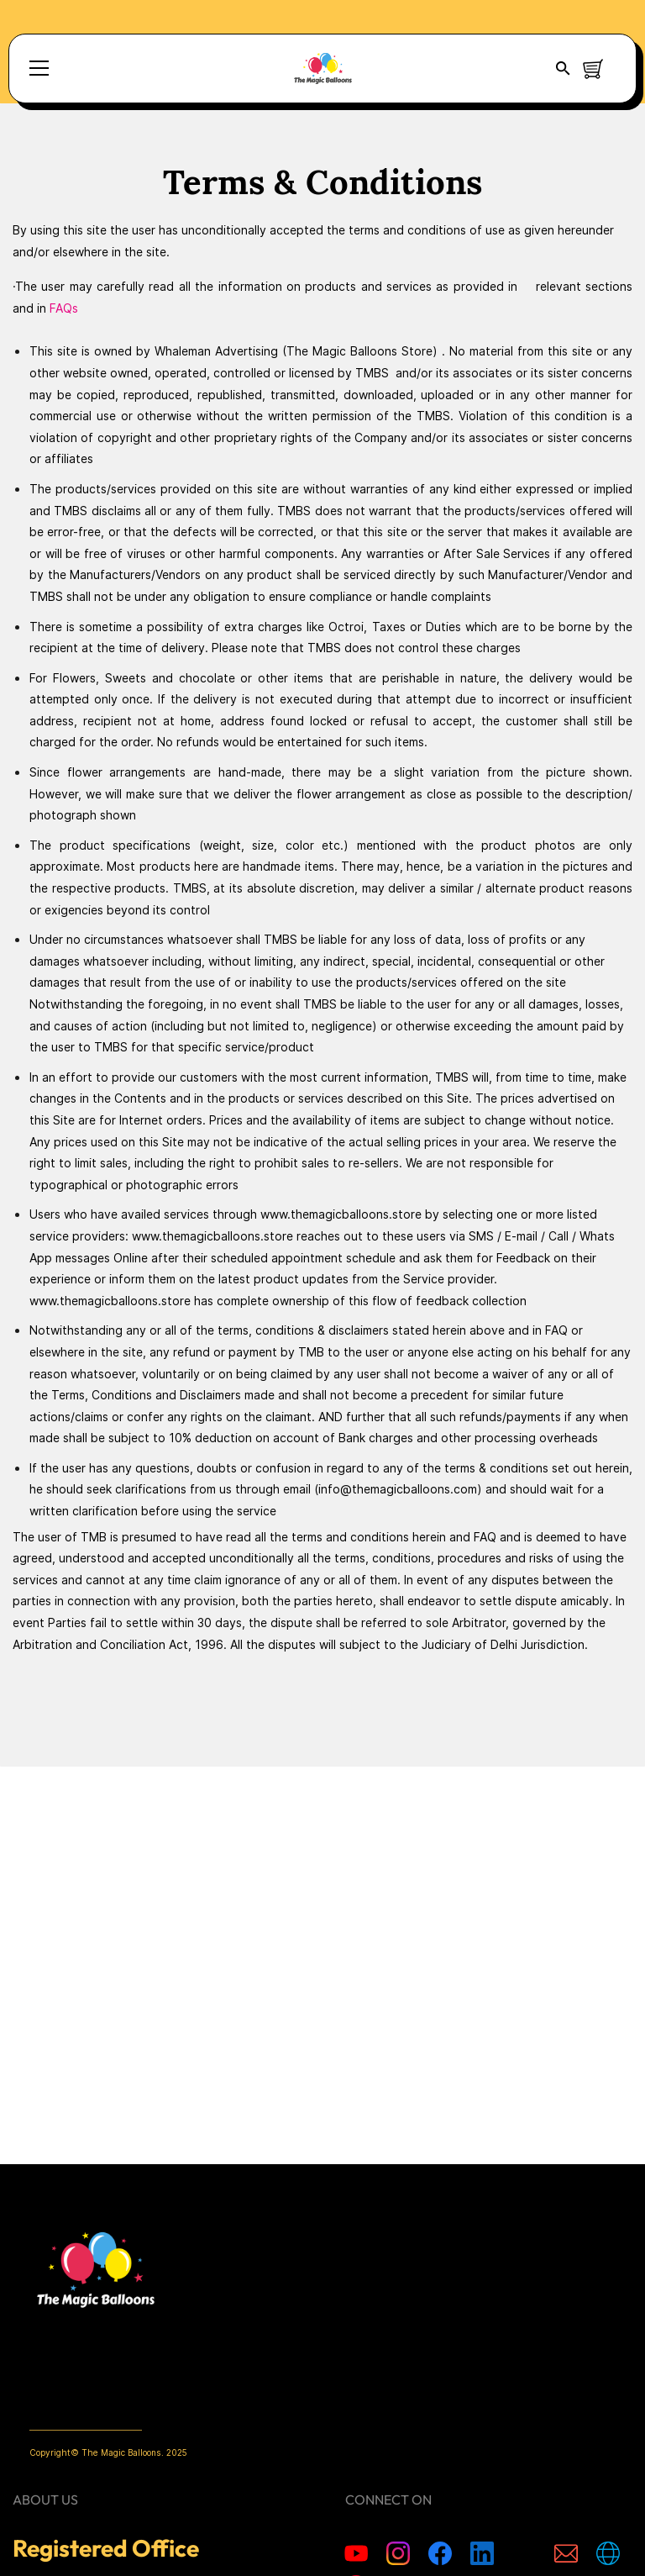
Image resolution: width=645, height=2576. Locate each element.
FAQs (64, 308)
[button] (563, 68)
